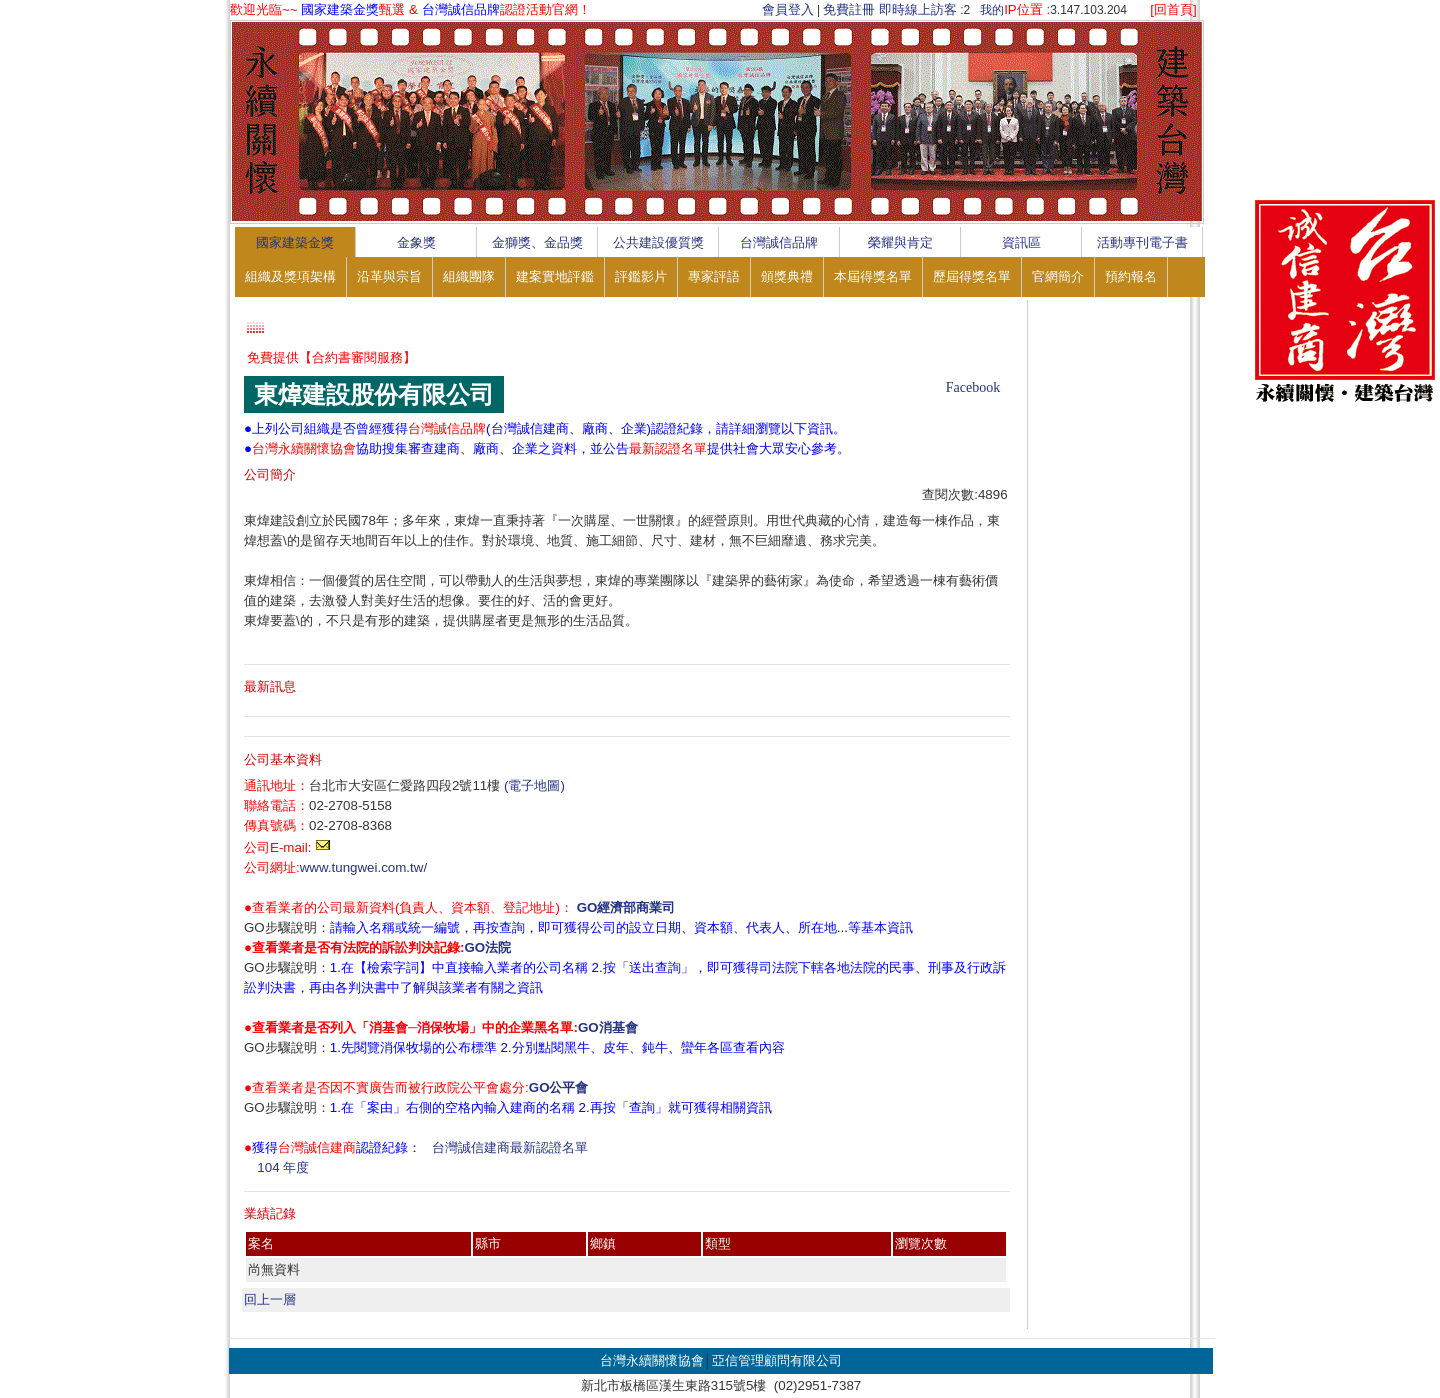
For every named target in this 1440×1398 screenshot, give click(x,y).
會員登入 (788, 9)
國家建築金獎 (295, 242)
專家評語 (714, 276)
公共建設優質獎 (658, 242)
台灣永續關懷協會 (652, 1360)
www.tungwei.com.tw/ (363, 867)
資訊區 (1021, 242)
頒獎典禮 (787, 276)
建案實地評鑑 (555, 276)
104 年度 (283, 1167)
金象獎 (416, 242)
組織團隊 (469, 276)
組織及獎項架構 (290, 276)
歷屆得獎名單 (972, 276)
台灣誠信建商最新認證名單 (510, 1147)
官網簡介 (1058, 276)
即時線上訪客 (918, 9)
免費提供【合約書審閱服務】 (331, 357)
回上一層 (270, 1299)
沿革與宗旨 (389, 276)
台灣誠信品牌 (779, 242)
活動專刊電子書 (1142, 242)
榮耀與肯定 (900, 242)
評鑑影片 (641, 276)
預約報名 (1131, 276)
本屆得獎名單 (873, 276)
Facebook (973, 387)
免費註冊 (849, 9)
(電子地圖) (534, 785)
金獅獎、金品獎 (537, 242)
